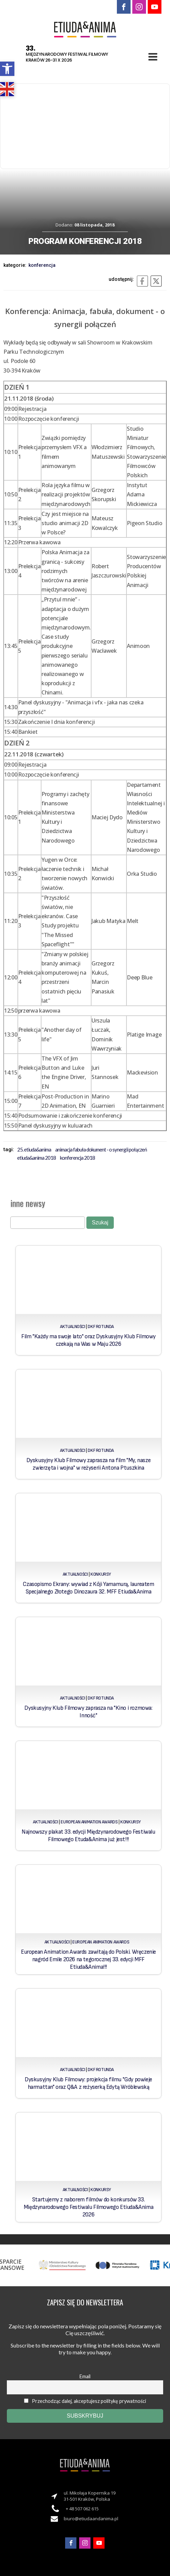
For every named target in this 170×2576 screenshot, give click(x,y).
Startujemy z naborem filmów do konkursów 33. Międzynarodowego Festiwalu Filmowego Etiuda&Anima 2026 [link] (88, 2207)
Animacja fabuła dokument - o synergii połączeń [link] (101, 1149)
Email (85, 2376)
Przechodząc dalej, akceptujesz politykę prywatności (85, 2401)
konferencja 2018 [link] (77, 1158)
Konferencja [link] (42, 265)
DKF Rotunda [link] (101, 1326)
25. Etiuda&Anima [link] (34, 1149)
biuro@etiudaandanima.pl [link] (91, 2518)
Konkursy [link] (100, 1574)
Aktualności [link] (72, 1326)
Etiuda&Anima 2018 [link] (36, 1158)
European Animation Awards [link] (89, 1822)
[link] (7, 69)
